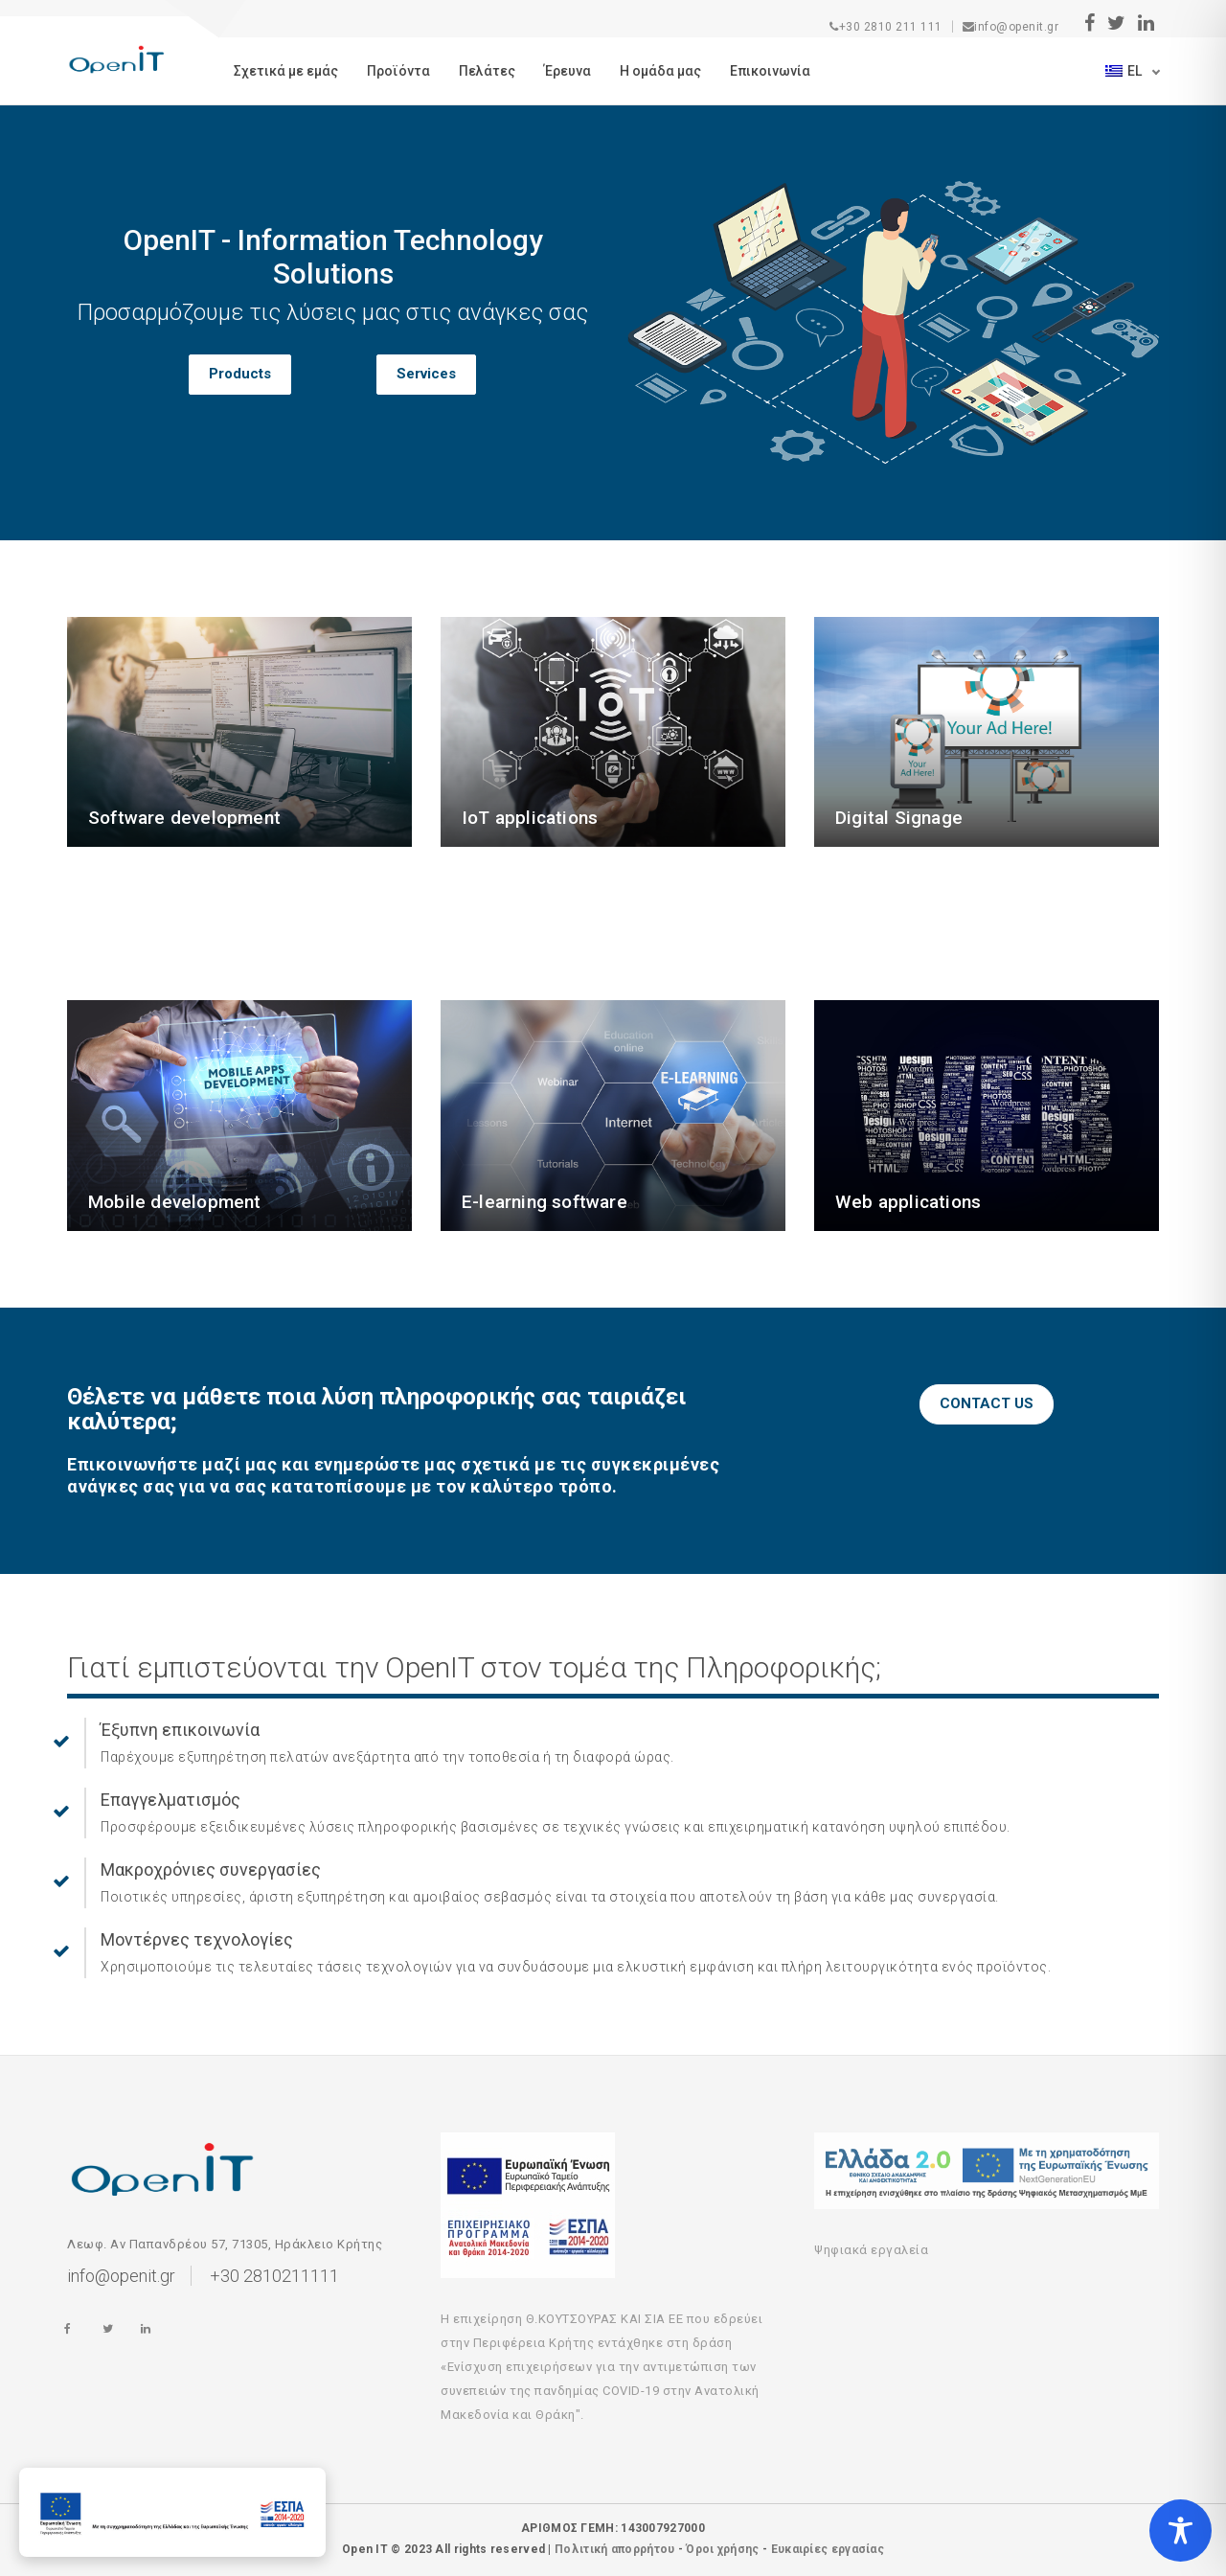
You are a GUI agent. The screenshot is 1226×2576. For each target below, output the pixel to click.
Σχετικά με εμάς (286, 71)
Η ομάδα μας (660, 71)
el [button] (1125, 71)
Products (240, 373)
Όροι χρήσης (722, 2549)
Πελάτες (487, 71)
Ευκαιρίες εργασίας (827, 2549)
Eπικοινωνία (770, 71)
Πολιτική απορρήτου (614, 2549)
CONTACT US (986, 1403)
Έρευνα (567, 71)
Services (426, 373)
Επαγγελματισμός (170, 1800)
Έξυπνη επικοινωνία (180, 1730)
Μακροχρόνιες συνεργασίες (211, 1869)
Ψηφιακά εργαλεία (871, 2250)
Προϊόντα (398, 71)
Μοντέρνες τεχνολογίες (197, 1939)
